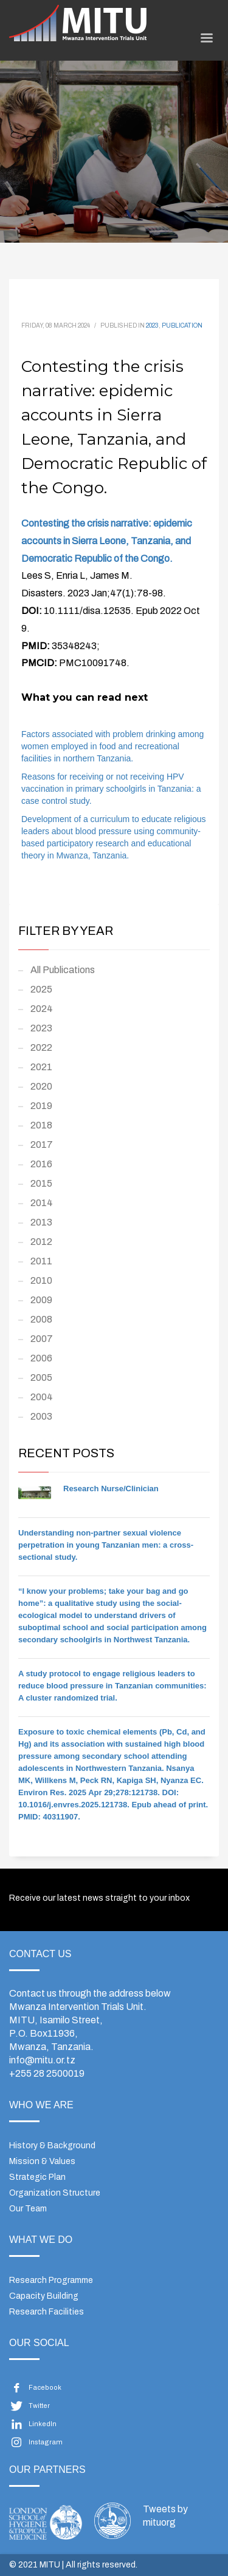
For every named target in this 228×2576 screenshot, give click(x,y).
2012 (41, 1241)
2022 (41, 1047)
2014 (41, 1203)
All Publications (62, 970)
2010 (41, 1280)
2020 (41, 1086)
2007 (41, 1339)
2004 (41, 1397)
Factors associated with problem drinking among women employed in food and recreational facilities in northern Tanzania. (112, 746)
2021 (41, 1067)
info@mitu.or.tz (42, 2060)
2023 (152, 325)
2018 (41, 1125)
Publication (182, 325)
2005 (41, 1377)
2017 (41, 1144)
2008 (41, 1319)
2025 (41, 989)
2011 (41, 1261)
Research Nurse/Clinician (111, 1488)
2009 (41, 1300)
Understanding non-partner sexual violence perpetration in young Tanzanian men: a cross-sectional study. (105, 1545)
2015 (41, 1183)
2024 (41, 1008)
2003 (41, 1416)
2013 (41, 1222)
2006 (41, 1358)
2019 (41, 1106)
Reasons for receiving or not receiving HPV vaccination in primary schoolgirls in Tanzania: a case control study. (111, 789)
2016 (41, 1164)
